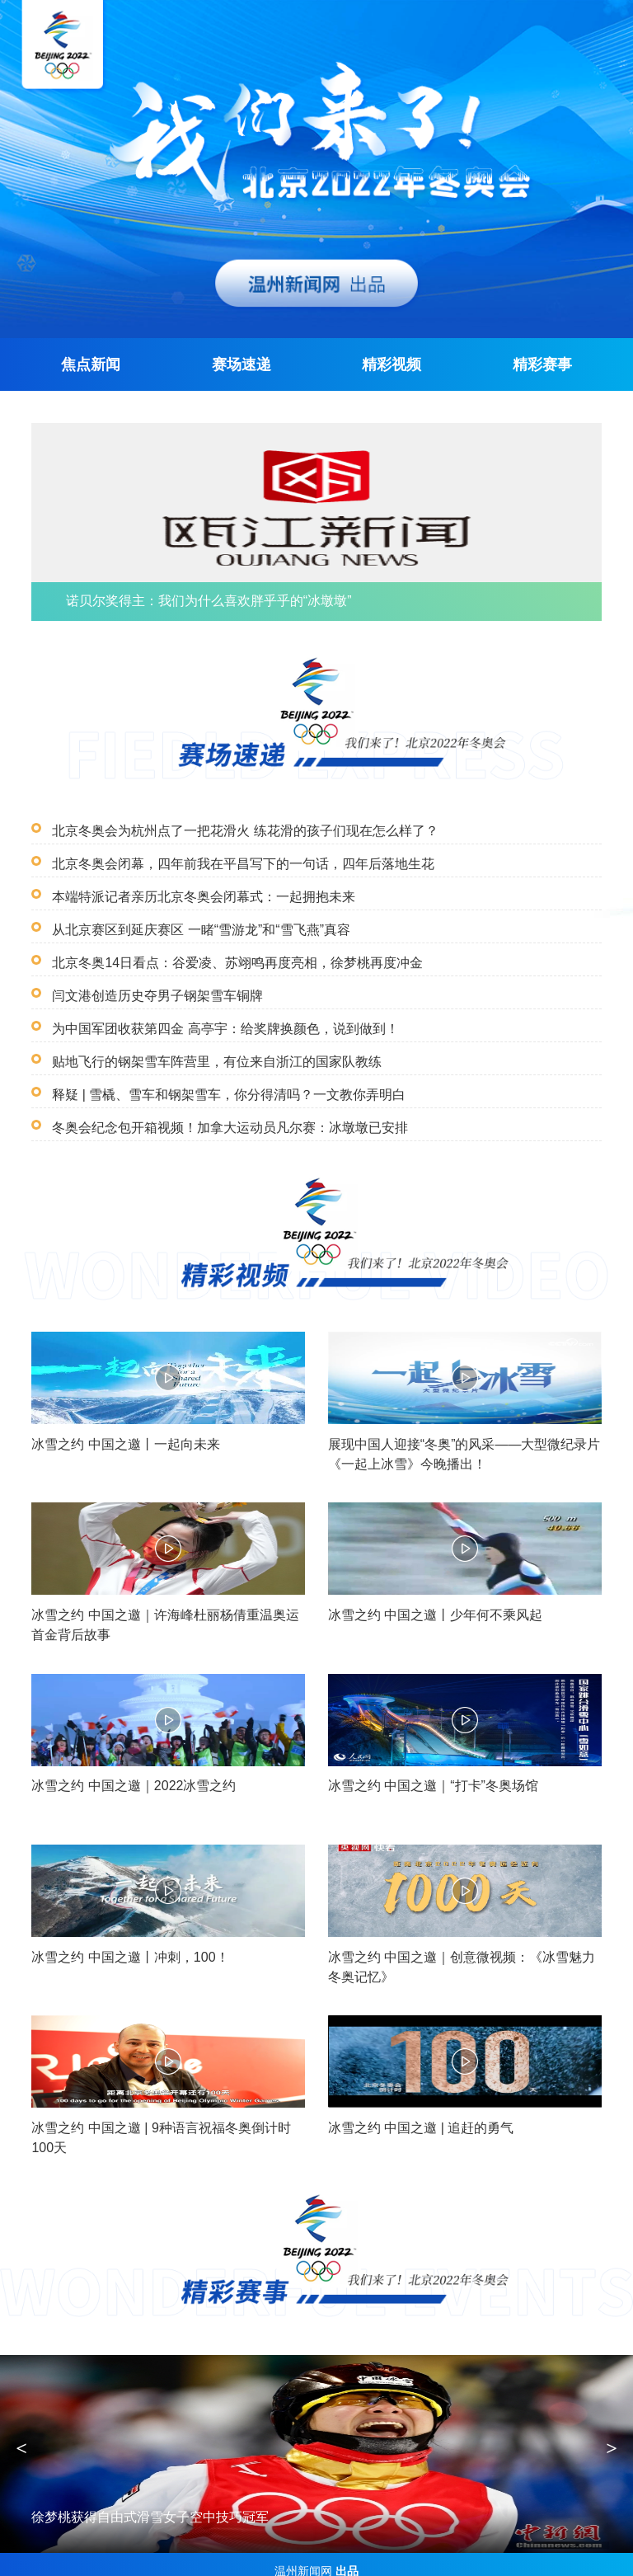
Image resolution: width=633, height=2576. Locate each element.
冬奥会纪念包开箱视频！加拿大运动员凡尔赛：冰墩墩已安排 (219, 1110)
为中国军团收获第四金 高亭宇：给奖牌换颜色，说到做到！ (214, 1011)
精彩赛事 (542, 357)
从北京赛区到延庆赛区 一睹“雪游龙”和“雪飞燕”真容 (191, 912)
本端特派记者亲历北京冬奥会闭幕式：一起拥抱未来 (194, 879)
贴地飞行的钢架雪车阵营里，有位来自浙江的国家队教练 (206, 1044)
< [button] (21, 2434)
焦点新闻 (90, 357)
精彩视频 (391, 357)
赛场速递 (241, 357)
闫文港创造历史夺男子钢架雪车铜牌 (151, 978)
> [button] (611, 2434)
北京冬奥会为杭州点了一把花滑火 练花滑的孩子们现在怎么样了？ (233, 813)
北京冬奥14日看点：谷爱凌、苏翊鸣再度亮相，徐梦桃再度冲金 (226, 945)
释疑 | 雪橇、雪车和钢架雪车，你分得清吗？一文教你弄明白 (217, 1077)
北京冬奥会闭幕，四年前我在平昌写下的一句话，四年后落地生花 (231, 846)
